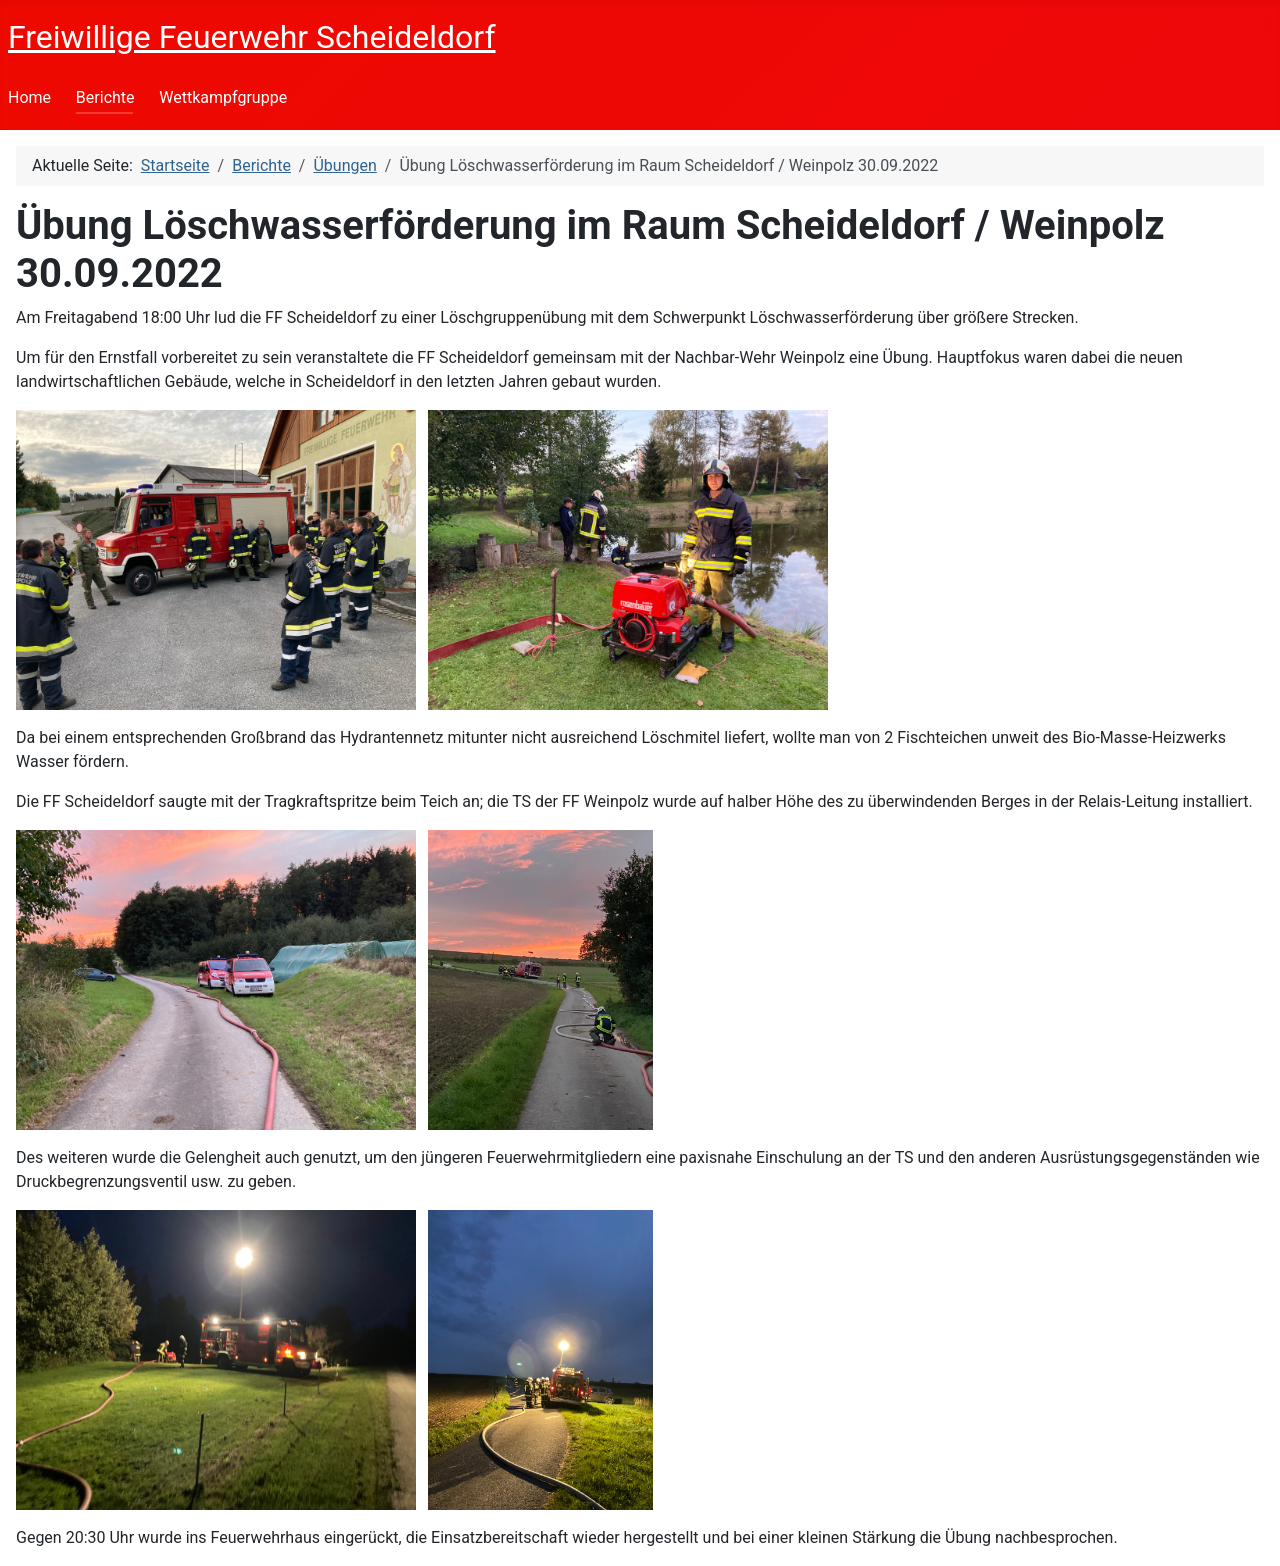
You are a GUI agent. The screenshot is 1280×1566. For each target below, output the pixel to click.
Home (29, 97)
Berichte (105, 97)
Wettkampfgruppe (223, 97)
